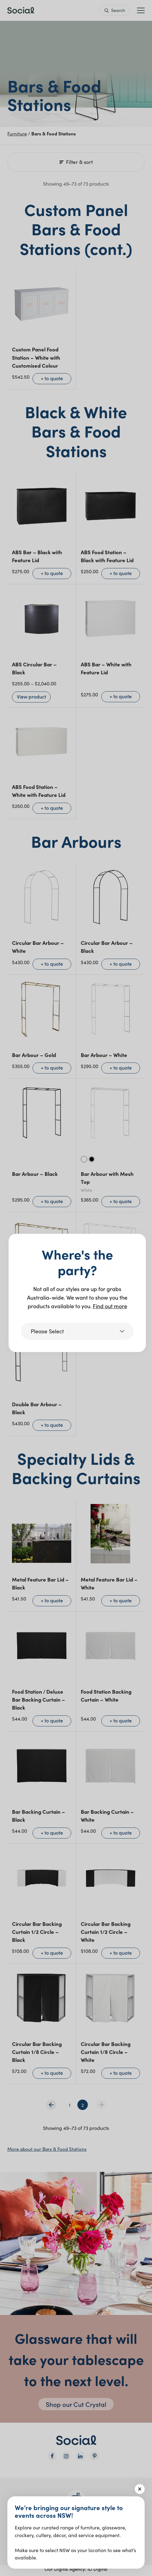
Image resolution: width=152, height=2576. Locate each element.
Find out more (110, 1306)
